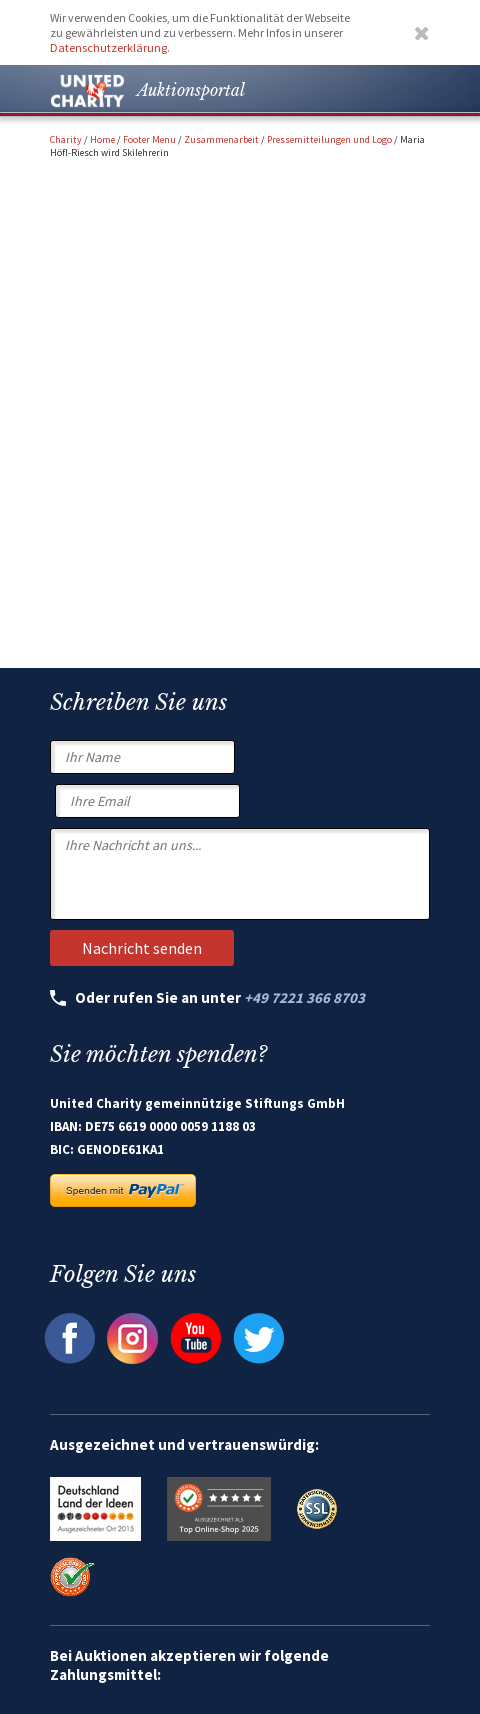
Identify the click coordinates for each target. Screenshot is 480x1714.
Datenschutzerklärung (108, 47)
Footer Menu (149, 139)
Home (102, 139)
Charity (66, 139)
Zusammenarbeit (221, 139)
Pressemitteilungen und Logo (329, 139)
